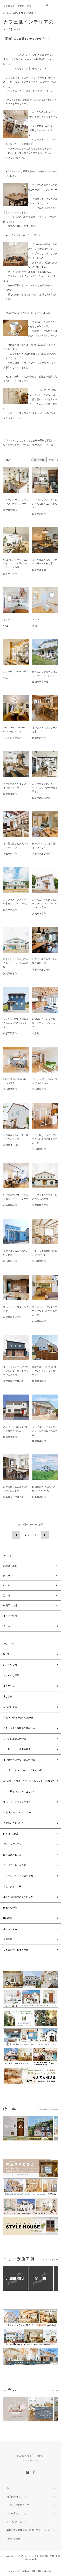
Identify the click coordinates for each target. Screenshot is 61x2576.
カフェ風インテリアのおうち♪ (25, 13)
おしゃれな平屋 (11, 1675)
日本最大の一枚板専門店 (15, 1949)
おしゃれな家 (10, 1664)
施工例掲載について (17, 2496)
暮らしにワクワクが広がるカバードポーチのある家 (15, 963)
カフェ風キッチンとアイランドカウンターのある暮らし (44, 787)
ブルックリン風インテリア (17, 1802)
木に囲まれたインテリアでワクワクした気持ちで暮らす (44, 1311)
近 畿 (6, 1595)
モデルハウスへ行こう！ (15, 1823)
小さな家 (7, 1696)
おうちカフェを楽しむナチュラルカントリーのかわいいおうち (44, 903)
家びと (6, 1654)
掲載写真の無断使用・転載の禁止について (28, 2530)
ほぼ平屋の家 (10, 1907)
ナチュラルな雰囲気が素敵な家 (19, 1728)
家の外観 (44, 2556)
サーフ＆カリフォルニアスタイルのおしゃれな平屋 (44, 1431)
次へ (45, 1535)
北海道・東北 (10, 1565)
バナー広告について (17, 2513)
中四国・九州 (10, 1605)
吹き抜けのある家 (12, 1854)
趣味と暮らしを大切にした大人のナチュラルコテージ (44, 1371)
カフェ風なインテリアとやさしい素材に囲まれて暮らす (44, 1139)
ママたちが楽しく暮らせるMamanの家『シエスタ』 (15, 1023)
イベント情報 (10, 1615)
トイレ (35, 619)
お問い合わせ (13, 2538)
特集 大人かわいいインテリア (18, 1812)
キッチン (7, 619)
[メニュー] (56, 5)
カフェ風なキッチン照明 (15, 671)
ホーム (6, 13)
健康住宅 (7, 1939)
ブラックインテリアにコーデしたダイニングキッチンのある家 (15, 1371)
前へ (16, 1535)
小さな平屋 (9, 1686)
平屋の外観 (55, 2556)
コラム (6, 1626)
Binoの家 (7, 1918)
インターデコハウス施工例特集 (19, 1759)
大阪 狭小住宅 (30, 2559)
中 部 (6, 1585)
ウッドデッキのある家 (14, 1865)
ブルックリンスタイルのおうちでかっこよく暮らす (44, 503)
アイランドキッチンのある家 (18, 1876)
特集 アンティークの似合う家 (18, 1717)
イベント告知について (18, 2505)
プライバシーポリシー (18, 2522)
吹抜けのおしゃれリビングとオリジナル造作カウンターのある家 (15, 563)
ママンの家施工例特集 (14, 1738)
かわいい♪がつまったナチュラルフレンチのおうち (28, 1781)
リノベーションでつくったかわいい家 (22, 1770)
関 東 (6, 1575)
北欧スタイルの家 (12, 1886)
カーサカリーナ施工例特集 (17, 1749)
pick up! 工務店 (11, 1833)
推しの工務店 (10, 1928)
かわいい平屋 (10, 1707)
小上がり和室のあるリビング (18, 1897)
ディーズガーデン (12, 1844)
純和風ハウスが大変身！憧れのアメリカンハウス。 (44, 1023)
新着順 (52, 460)
